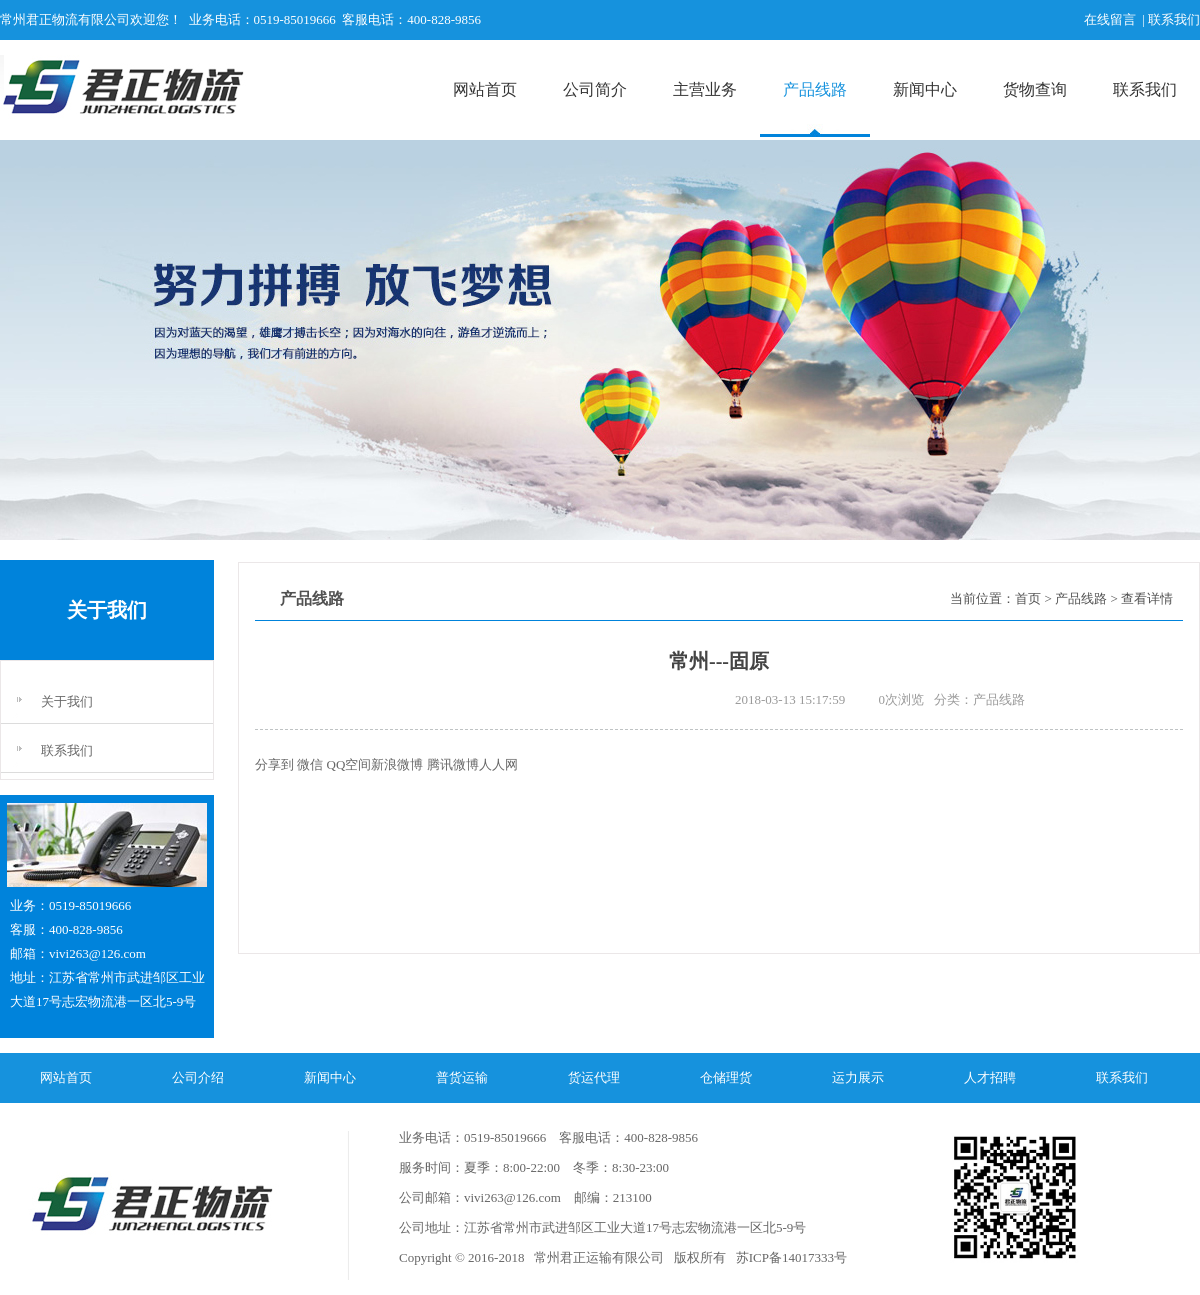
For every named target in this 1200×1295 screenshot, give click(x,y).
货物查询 (1035, 89)
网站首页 (485, 89)
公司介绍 (198, 1077)
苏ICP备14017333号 (789, 1257)
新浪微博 (397, 764)
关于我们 (67, 701)
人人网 (498, 764)
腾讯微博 (453, 764)
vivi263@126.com (97, 953)
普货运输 (462, 1077)
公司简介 (595, 89)
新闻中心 (925, 89)
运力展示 (858, 1077)
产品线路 (815, 89)
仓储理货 (726, 1077)
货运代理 (594, 1077)
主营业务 (705, 89)
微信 (310, 764)
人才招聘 (990, 1077)
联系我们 (1145, 89)
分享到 (274, 764)
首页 (1028, 598)
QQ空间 (349, 764)
